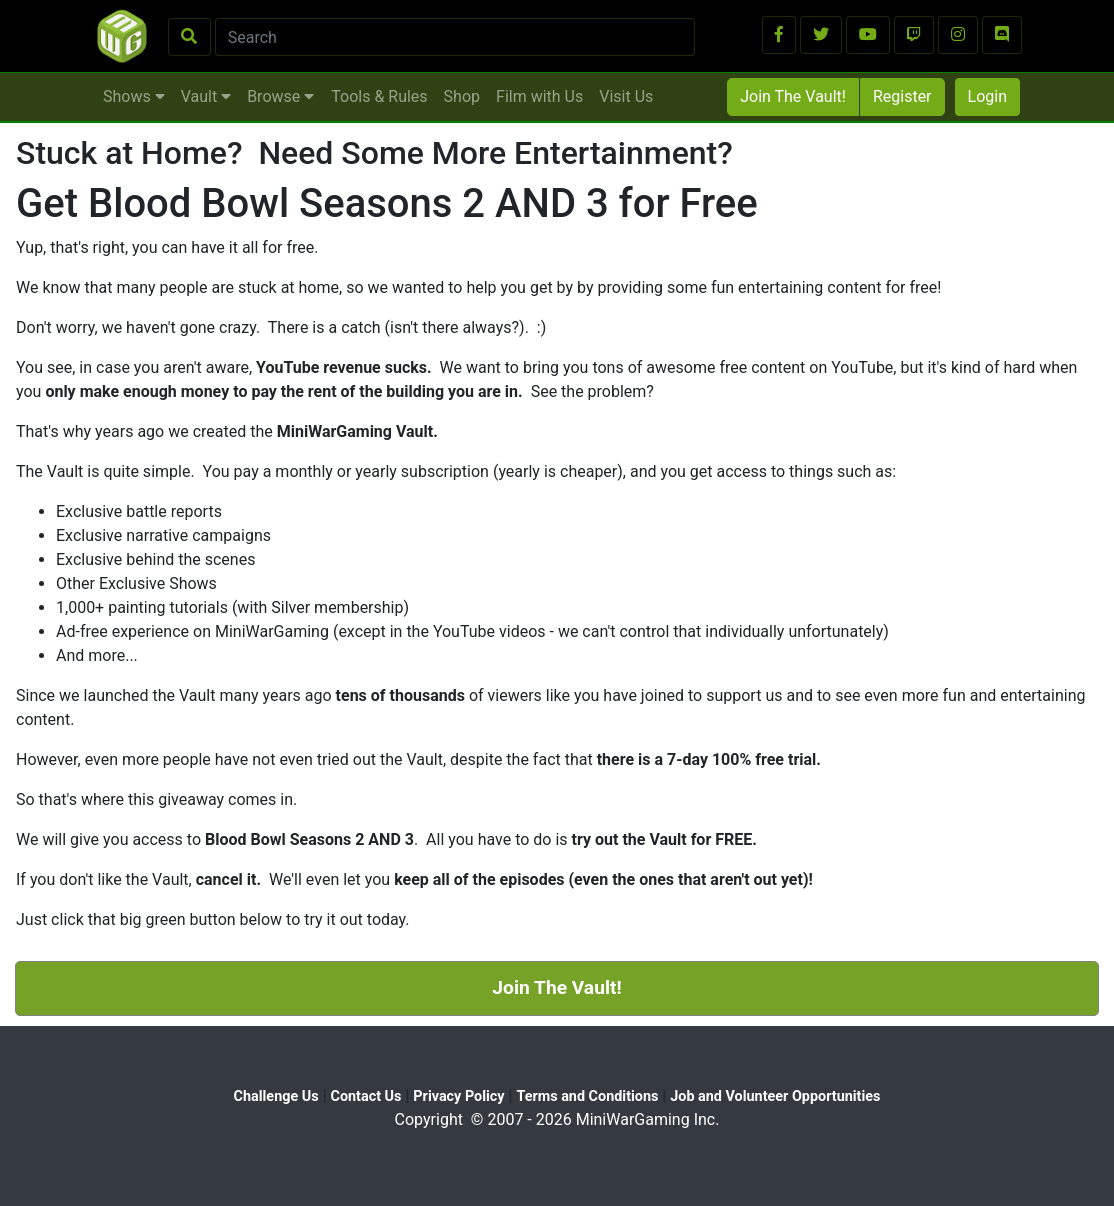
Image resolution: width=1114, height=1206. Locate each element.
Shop (462, 96)
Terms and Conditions (587, 1096)
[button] (779, 35)
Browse (280, 96)
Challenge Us (276, 1096)
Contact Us (366, 1096)
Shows (134, 96)
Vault (206, 96)
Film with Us (539, 96)
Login (987, 96)
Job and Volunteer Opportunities (775, 1096)
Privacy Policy (458, 1096)
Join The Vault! (793, 96)
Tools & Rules (379, 96)
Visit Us (626, 96)
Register (902, 96)
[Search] (455, 37)
